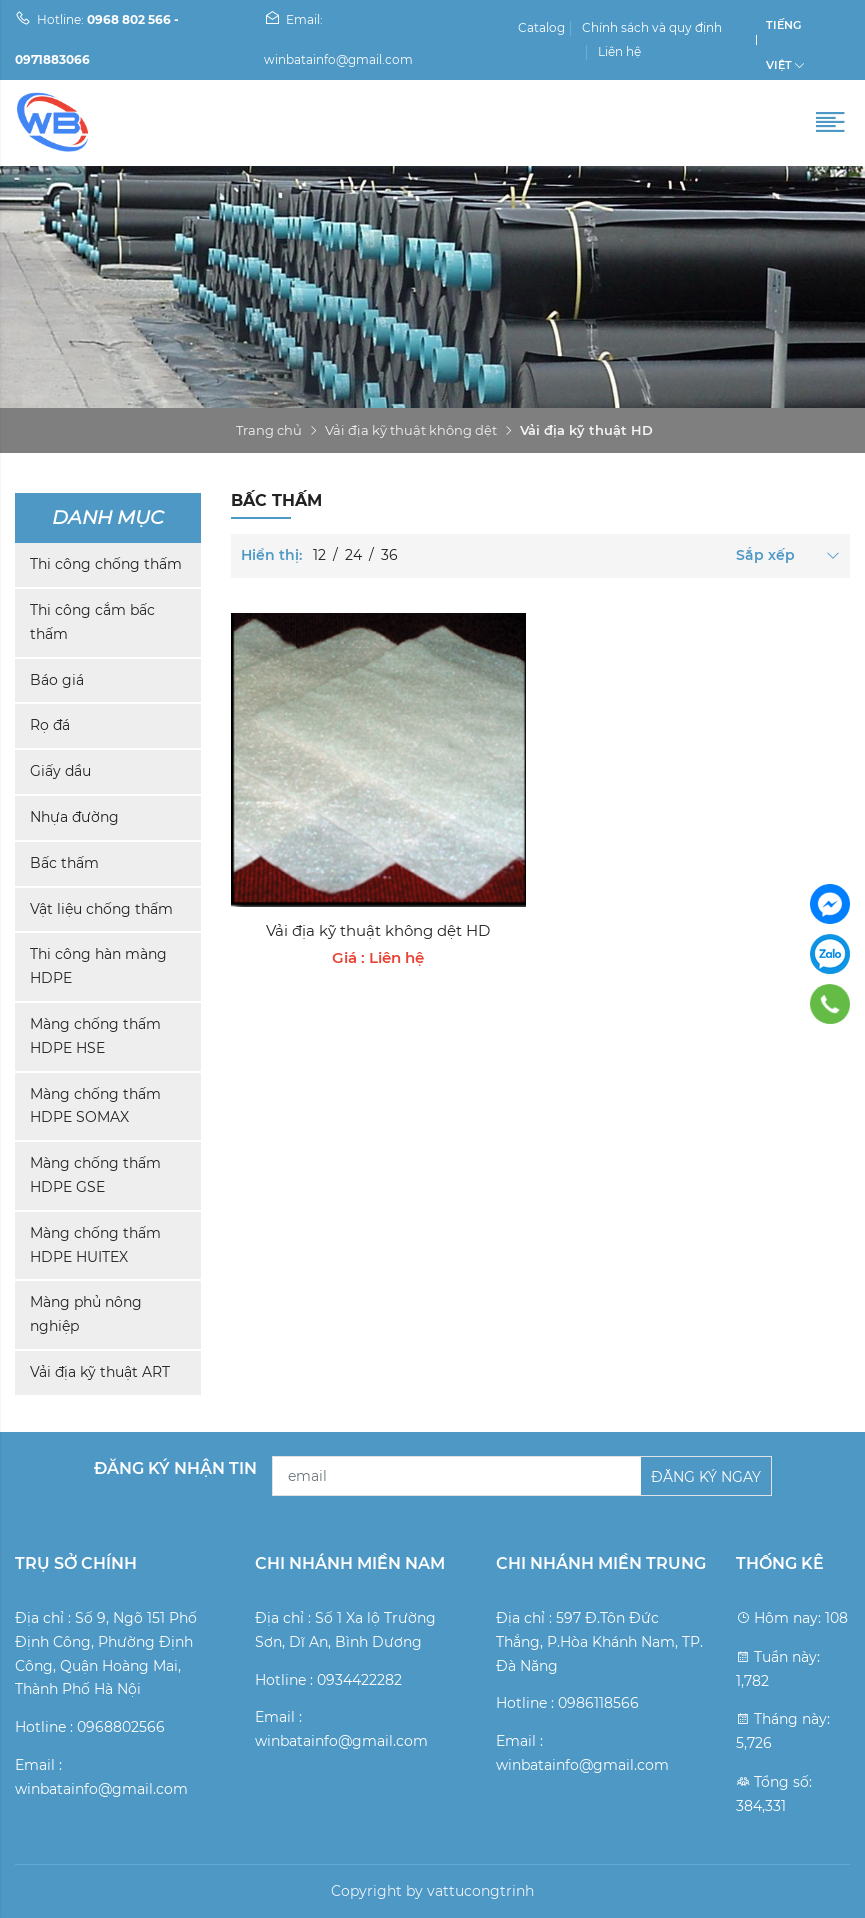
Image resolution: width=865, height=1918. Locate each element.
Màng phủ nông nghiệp (86, 1314)
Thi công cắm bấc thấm (92, 622)
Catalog (541, 27)
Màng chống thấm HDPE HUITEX (95, 1245)
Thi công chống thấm (106, 564)
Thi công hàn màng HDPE (98, 966)
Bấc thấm (64, 863)
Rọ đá (50, 725)
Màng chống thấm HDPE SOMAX (95, 1106)
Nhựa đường (74, 817)
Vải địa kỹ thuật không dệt (411, 430)
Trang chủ (269, 430)
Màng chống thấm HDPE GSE (95, 1175)
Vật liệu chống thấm (101, 909)
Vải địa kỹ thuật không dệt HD (378, 930)
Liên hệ (619, 51)
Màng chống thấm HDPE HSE (95, 1036)
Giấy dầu (60, 771)
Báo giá (57, 680)
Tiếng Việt (783, 31)
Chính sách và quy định (652, 27)
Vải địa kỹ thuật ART (100, 1372)
